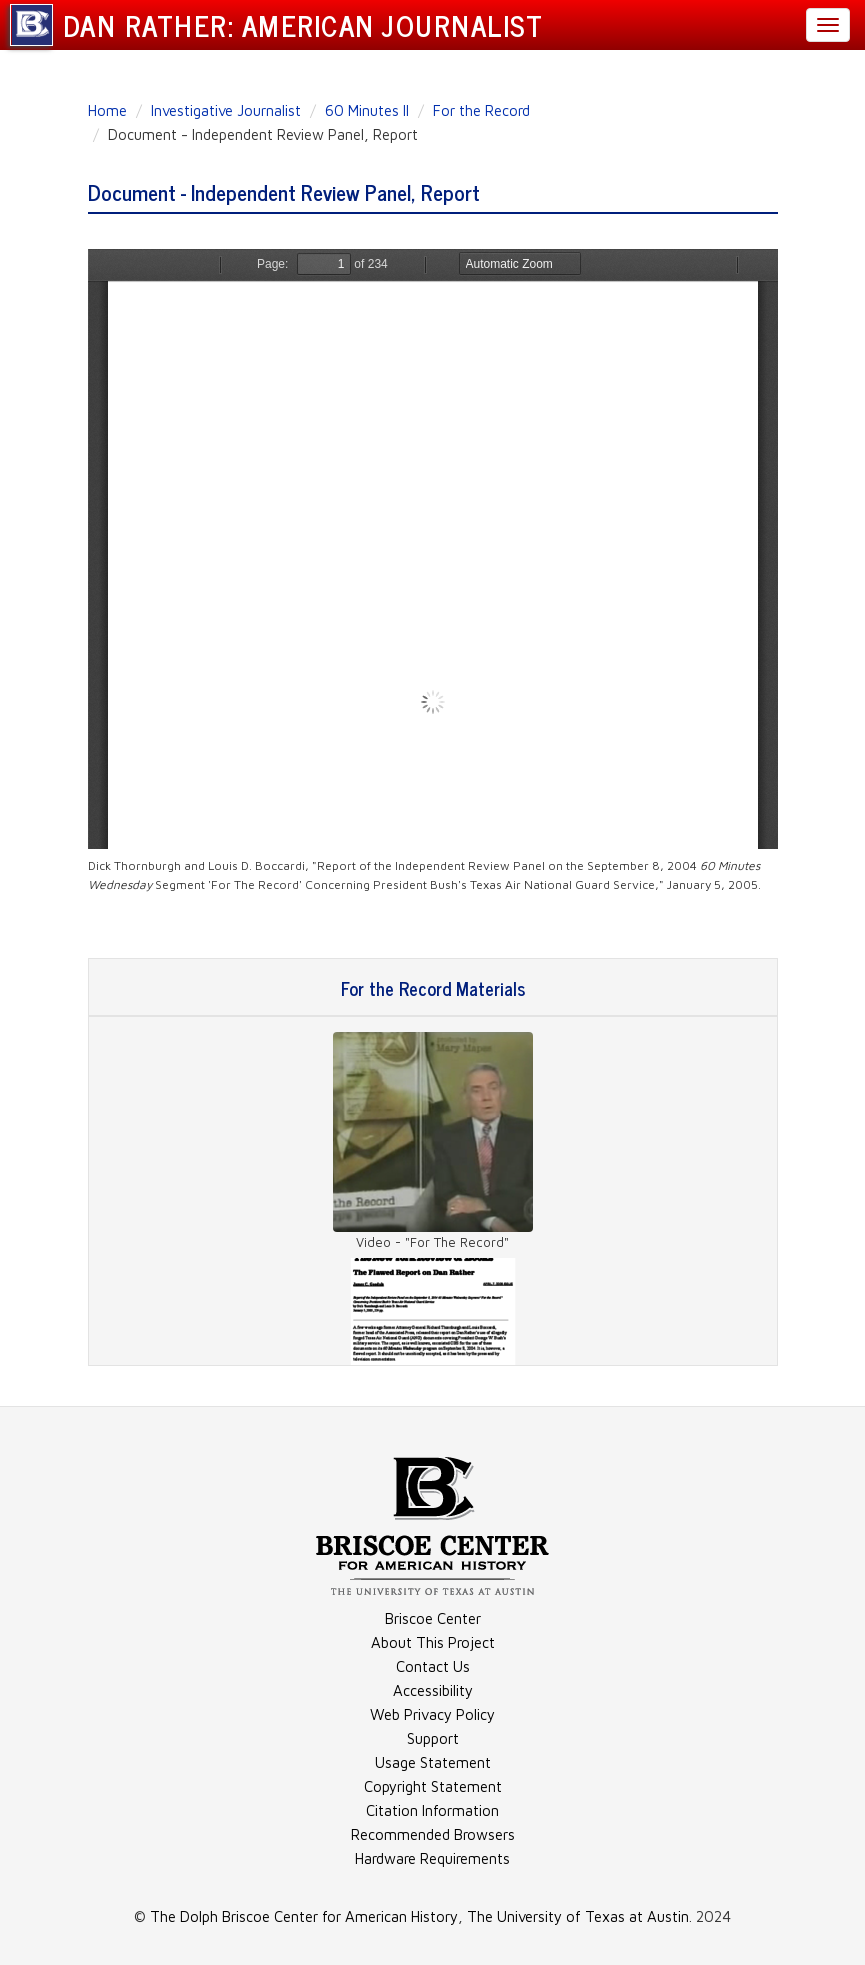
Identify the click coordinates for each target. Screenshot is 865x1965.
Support (433, 1738)
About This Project (433, 1642)
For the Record (481, 110)
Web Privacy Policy (432, 1714)
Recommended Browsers (433, 1834)
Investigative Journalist (226, 110)
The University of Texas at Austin (578, 1916)
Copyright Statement (433, 1786)
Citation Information (432, 1810)
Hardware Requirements (432, 1858)
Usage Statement (433, 1762)
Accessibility (433, 1690)
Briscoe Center (433, 1618)
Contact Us (433, 1666)
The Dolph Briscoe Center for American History (304, 1916)
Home (107, 110)
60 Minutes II (367, 110)
